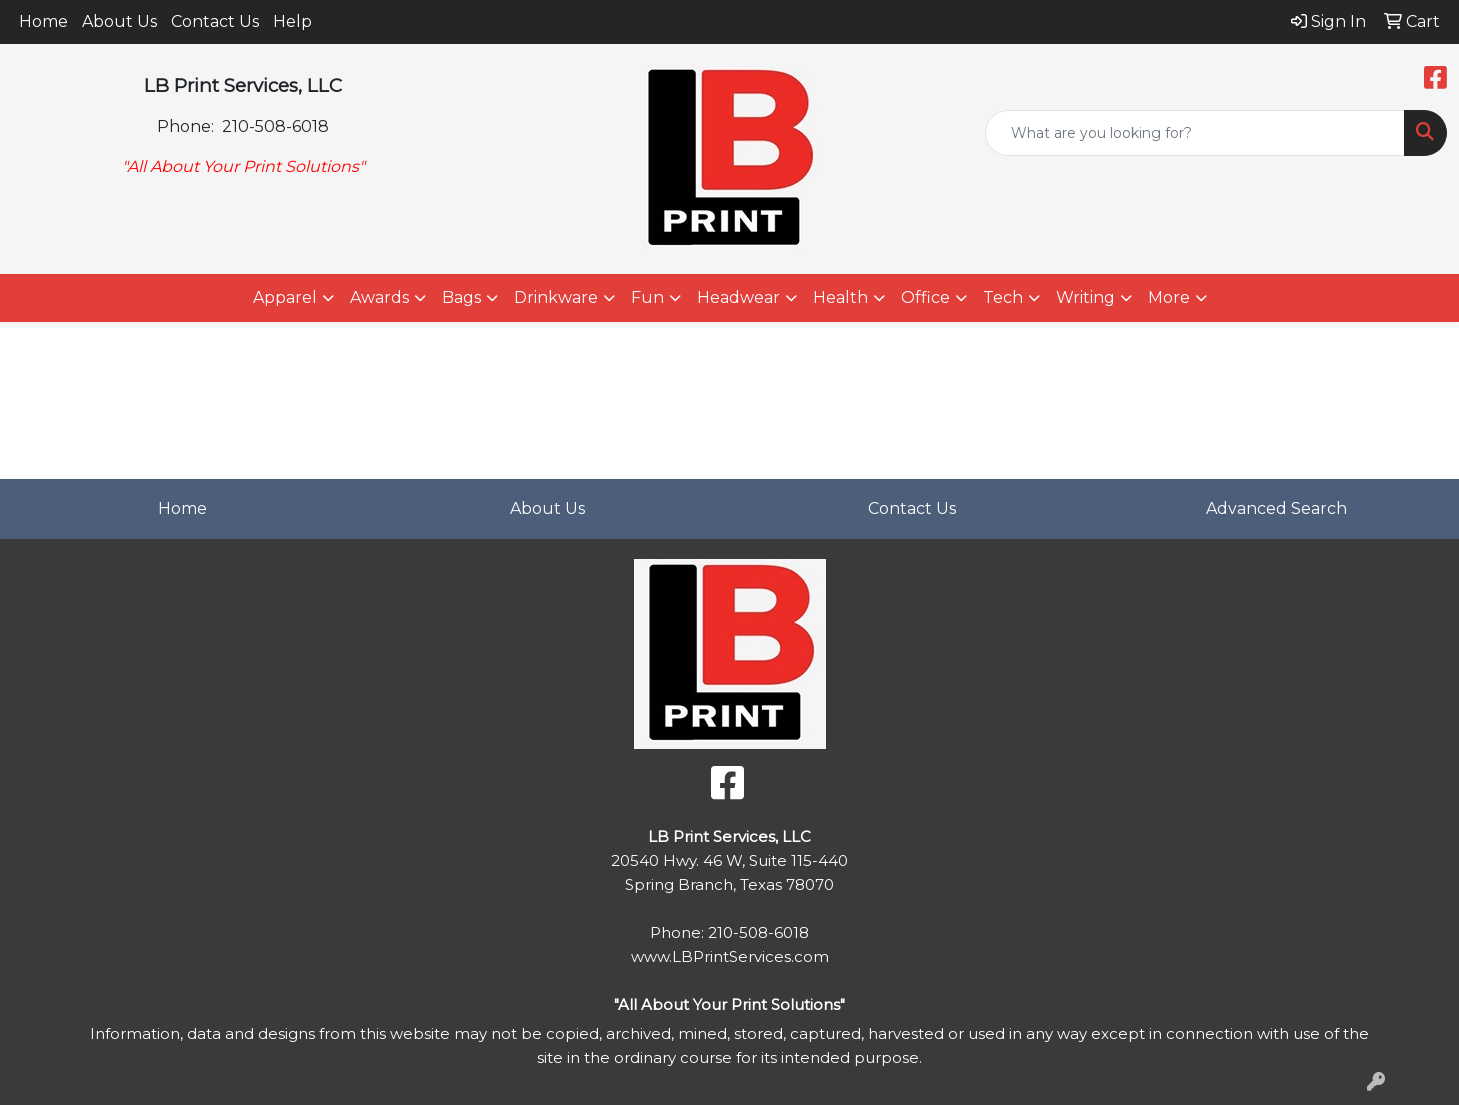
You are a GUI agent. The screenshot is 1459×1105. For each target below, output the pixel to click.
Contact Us (215, 21)
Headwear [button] (738, 297)
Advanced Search (1276, 508)
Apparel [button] (285, 297)
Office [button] (925, 297)
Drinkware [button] (556, 297)
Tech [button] (1003, 297)
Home (43, 21)
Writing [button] (1085, 297)
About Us (119, 21)
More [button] (1169, 297)
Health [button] (840, 297)
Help (292, 21)
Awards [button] (379, 297)
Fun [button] (647, 297)
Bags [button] (461, 297)
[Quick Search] (1195, 133)
